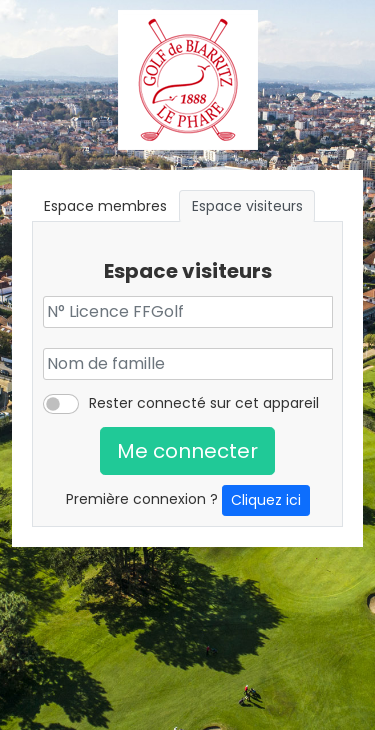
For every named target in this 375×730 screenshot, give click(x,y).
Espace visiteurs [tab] (247, 206)
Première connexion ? (188, 500)
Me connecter (187, 451)
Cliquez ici (266, 500)
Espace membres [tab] (105, 206)
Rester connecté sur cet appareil (204, 403)
